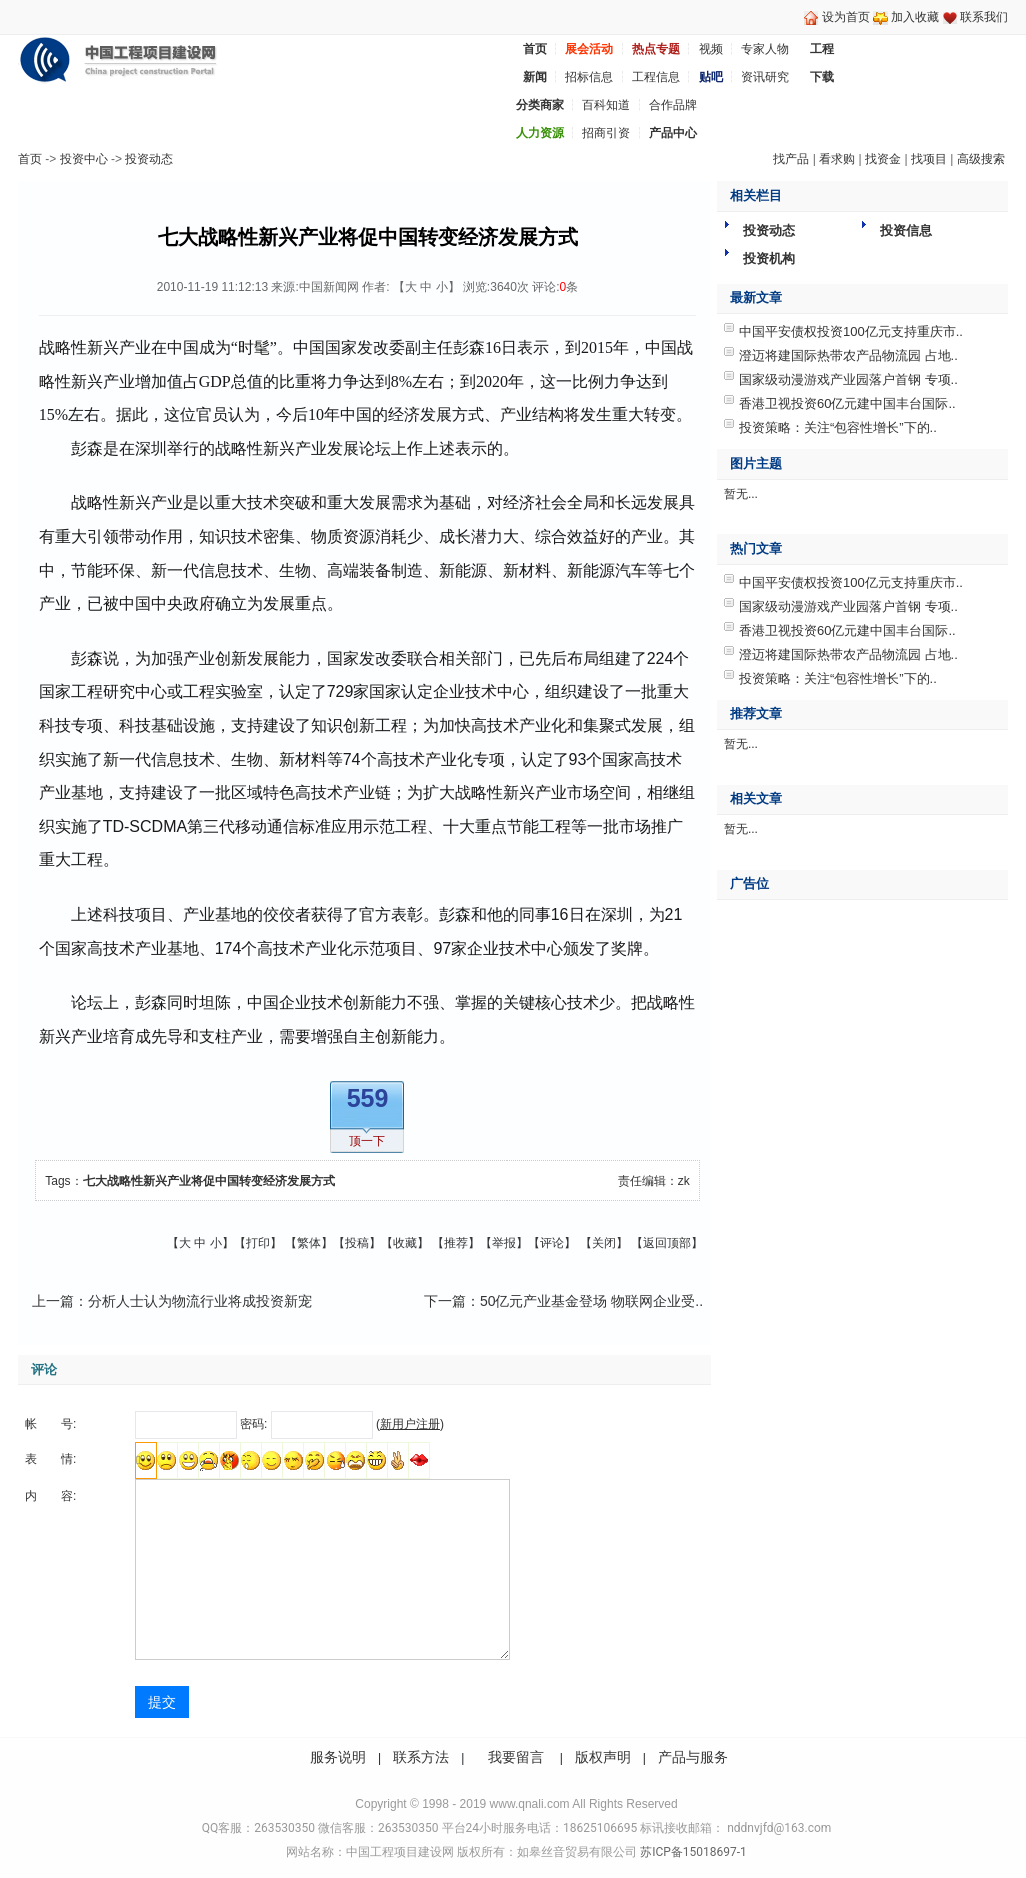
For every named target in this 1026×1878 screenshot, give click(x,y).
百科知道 (606, 105)
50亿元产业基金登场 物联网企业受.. (591, 1301)
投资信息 (906, 230)
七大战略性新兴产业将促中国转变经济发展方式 (209, 1181)
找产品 (791, 159)
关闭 (604, 1243)
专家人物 (765, 49)
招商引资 (606, 133)
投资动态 (149, 159)
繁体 (309, 1243)
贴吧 (711, 77)
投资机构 (769, 258)
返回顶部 (667, 1243)
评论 (552, 1243)
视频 (711, 49)
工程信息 (656, 77)
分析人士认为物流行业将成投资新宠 (200, 1301)
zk (684, 1181)
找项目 (929, 159)
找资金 (883, 159)
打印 (258, 1243)
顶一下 (367, 1141)
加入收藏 (915, 17)
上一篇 (53, 1301)
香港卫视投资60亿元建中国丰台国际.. (847, 403)
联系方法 (421, 1757)
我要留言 (516, 1757)
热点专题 (656, 49)
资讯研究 (765, 77)
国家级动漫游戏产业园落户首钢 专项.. (848, 379)
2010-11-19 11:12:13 (212, 287)
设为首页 (846, 17)
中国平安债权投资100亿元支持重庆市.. (851, 331)
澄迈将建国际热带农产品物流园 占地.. (848, 355)
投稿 (357, 1243)
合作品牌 (673, 105)
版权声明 (603, 1757)
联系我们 (984, 17)
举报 (504, 1243)
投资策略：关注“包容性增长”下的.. (838, 427)
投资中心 (84, 159)
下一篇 (445, 1301)
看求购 (837, 159)
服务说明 (338, 1757)
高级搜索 (981, 159)
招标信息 (589, 77)
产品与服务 (693, 1757)
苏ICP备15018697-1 (692, 1852)
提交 (162, 1702)
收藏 (405, 1243)
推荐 (456, 1243)
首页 (30, 159)
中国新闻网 (329, 287)
